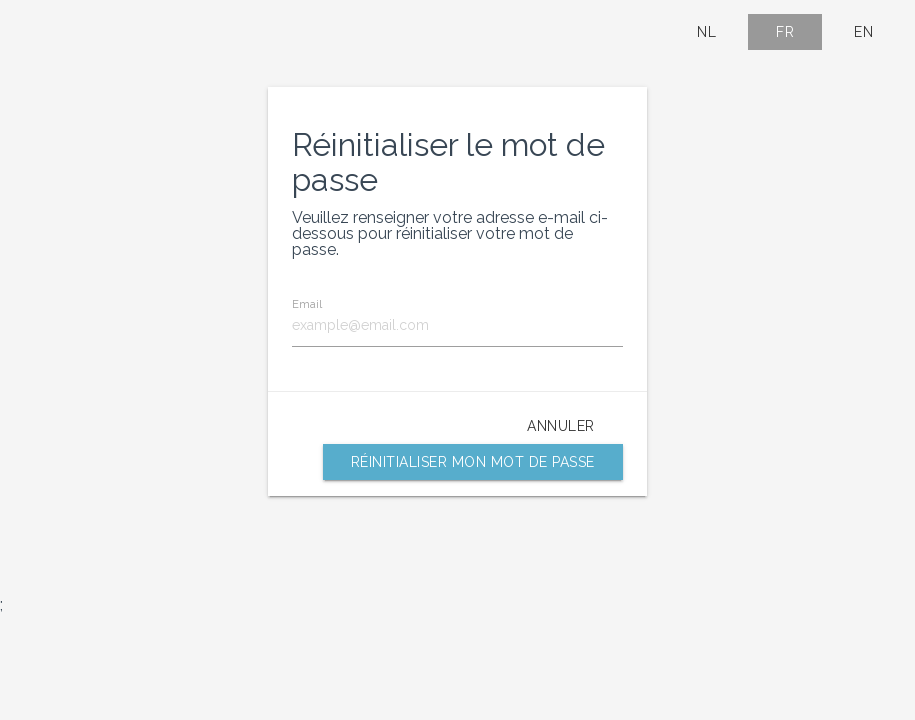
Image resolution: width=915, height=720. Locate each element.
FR (785, 32)
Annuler (561, 426)
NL (706, 32)
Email (307, 304)
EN (863, 32)
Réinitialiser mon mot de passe (473, 462)
